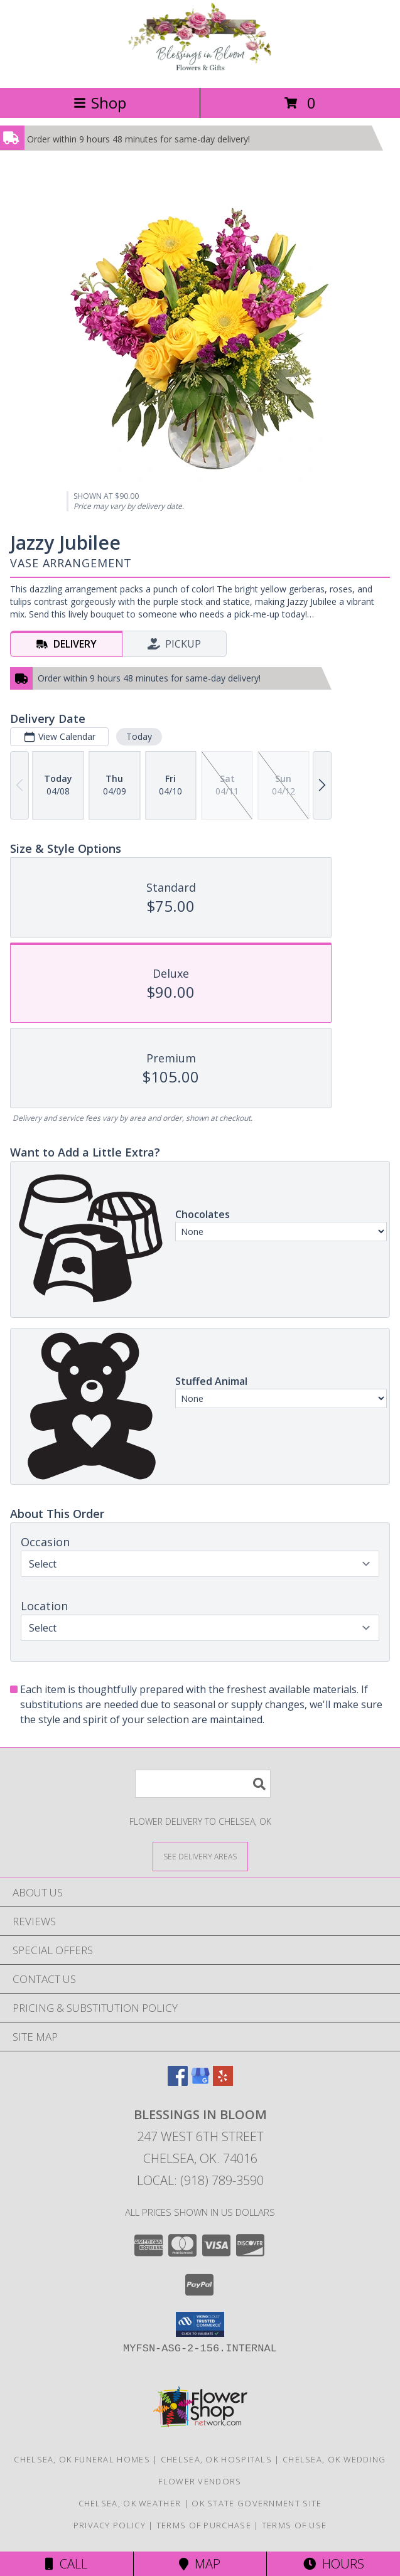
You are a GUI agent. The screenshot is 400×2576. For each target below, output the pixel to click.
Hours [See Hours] (333, 2563)
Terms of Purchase (203, 2525)
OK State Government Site (257, 2503)
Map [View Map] (199, 2563)
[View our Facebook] (178, 2082)
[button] (200, 2324)
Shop (99, 102)
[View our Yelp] (223, 2082)
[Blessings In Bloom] (200, 69)
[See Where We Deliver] (200, 1856)
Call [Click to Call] (66, 2563)
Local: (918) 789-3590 (200, 2180)
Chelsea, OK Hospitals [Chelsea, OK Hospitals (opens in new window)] (216, 2459)
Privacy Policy (109, 2525)
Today (139, 736)
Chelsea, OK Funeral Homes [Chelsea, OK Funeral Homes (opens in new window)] (82, 2459)
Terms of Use (294, 2525)
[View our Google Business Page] (200, 2082)
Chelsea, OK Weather (129, 2503)
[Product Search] (203, 1784)
